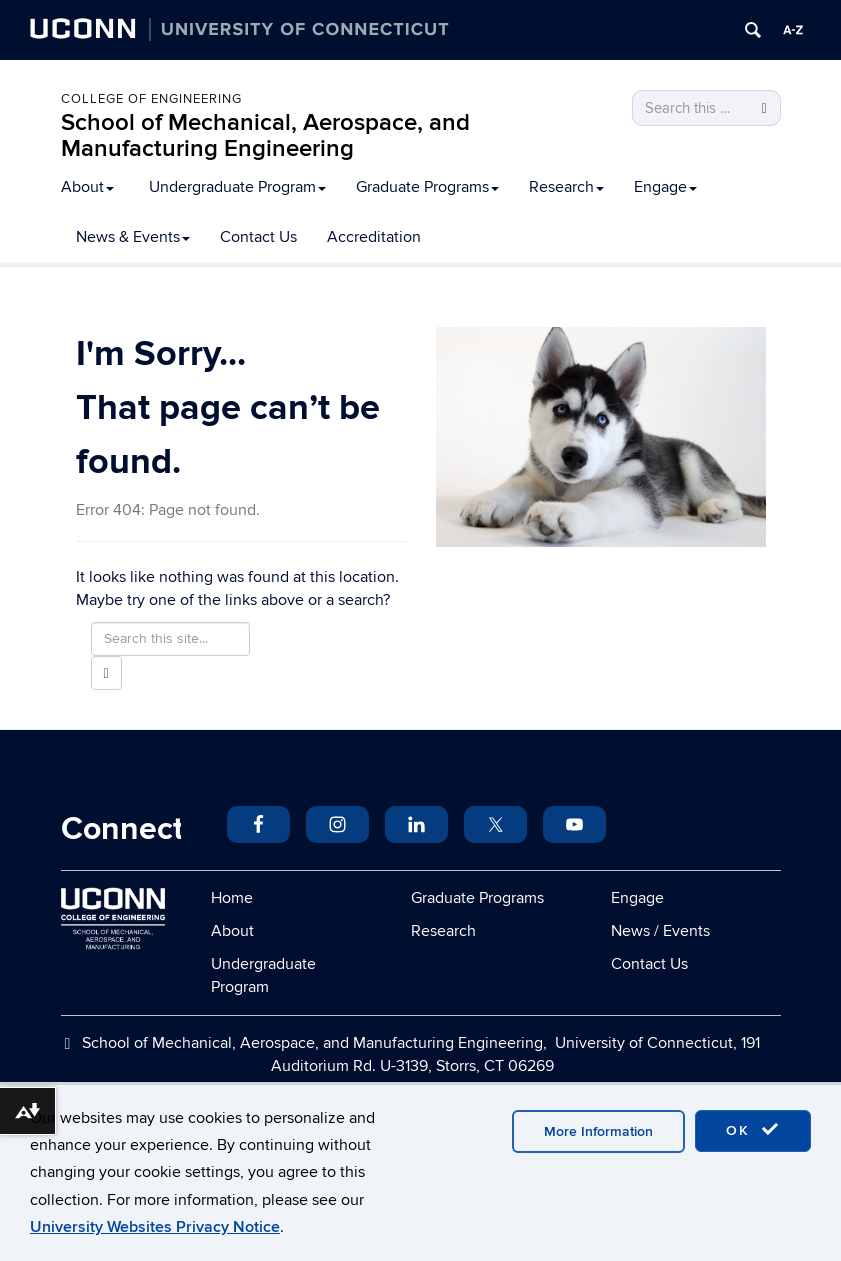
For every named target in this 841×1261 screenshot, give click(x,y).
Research (566, 187)
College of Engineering (151, 99)
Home (232, 898)
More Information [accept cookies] (598, 1131)
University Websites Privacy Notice (155, 1227)
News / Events (660, 931)
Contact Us (258, 237)
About (87, 187)
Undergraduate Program (237, 187)
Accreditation (374, 237)
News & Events (133, 237)
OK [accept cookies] (753, 1130)
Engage (665, 187)
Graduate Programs (427, 187)
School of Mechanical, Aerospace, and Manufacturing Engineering (265, 135)
